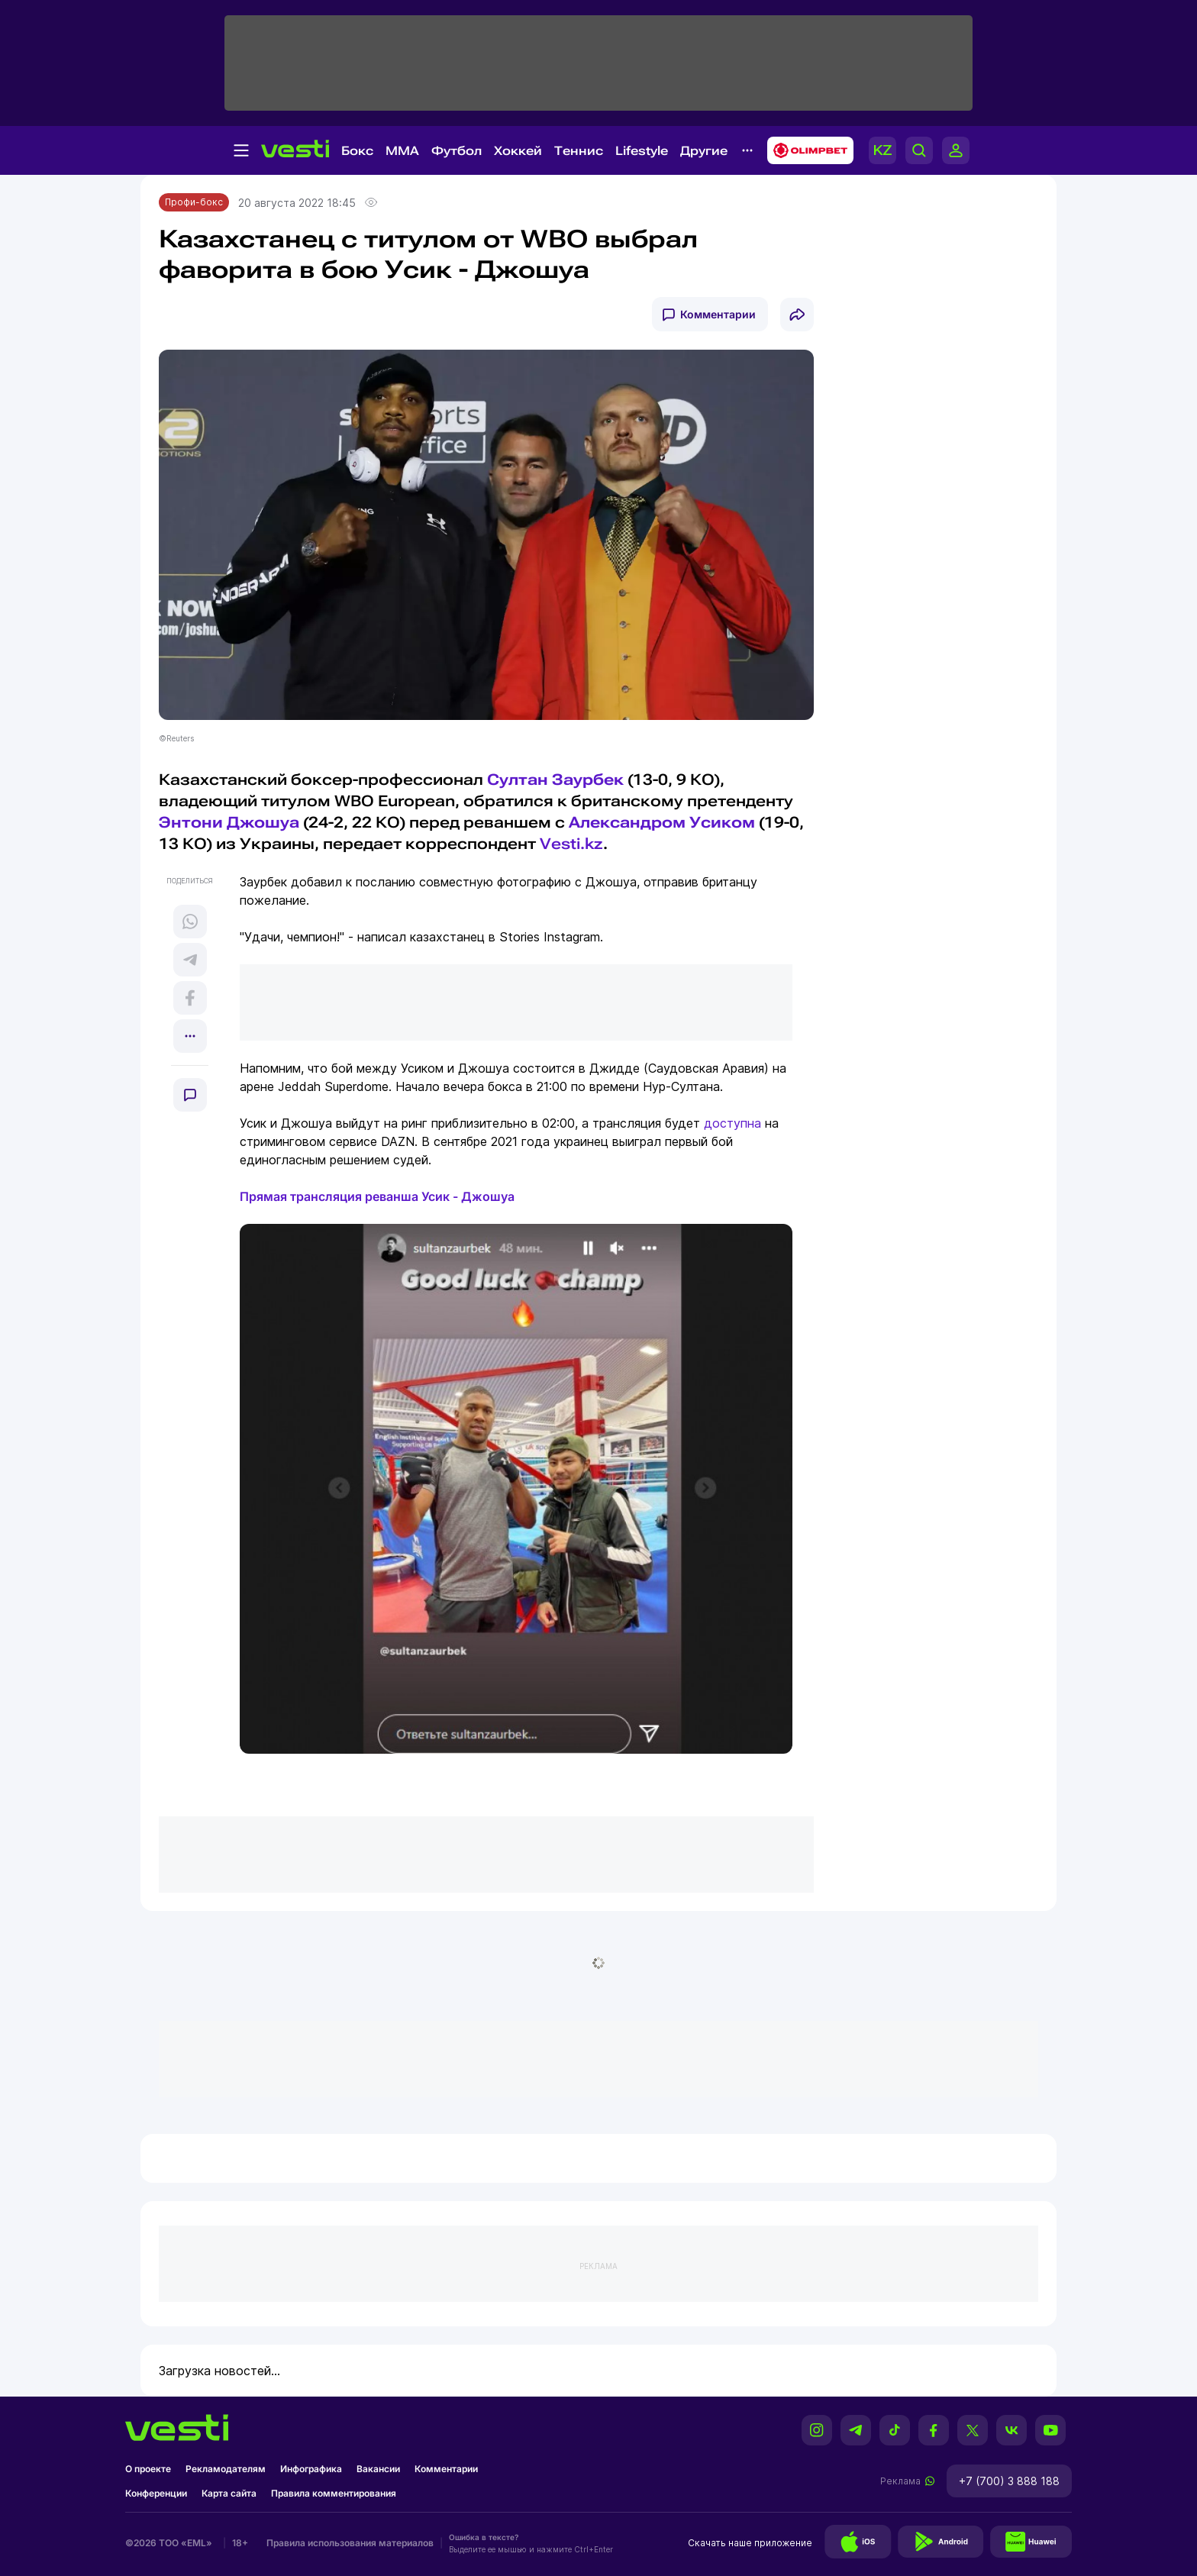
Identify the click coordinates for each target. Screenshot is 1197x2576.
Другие (704, 151)
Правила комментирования (333, 2493)
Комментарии (718, 314)
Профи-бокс (194, 202)
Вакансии (378, 2468)
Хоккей (518, 151)
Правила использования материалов (350, 2543)
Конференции (156, 2493)
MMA (402, 151)
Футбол (456, 151)
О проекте (148, 2468)
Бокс (357, 151)
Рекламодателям (226, 2468)
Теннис (578, 151)
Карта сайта (229, 2493)
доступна (732, 1123)
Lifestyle (641, 151)
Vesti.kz (571, 843)
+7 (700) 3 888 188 (1009, 2480)
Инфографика (311, 2468)
